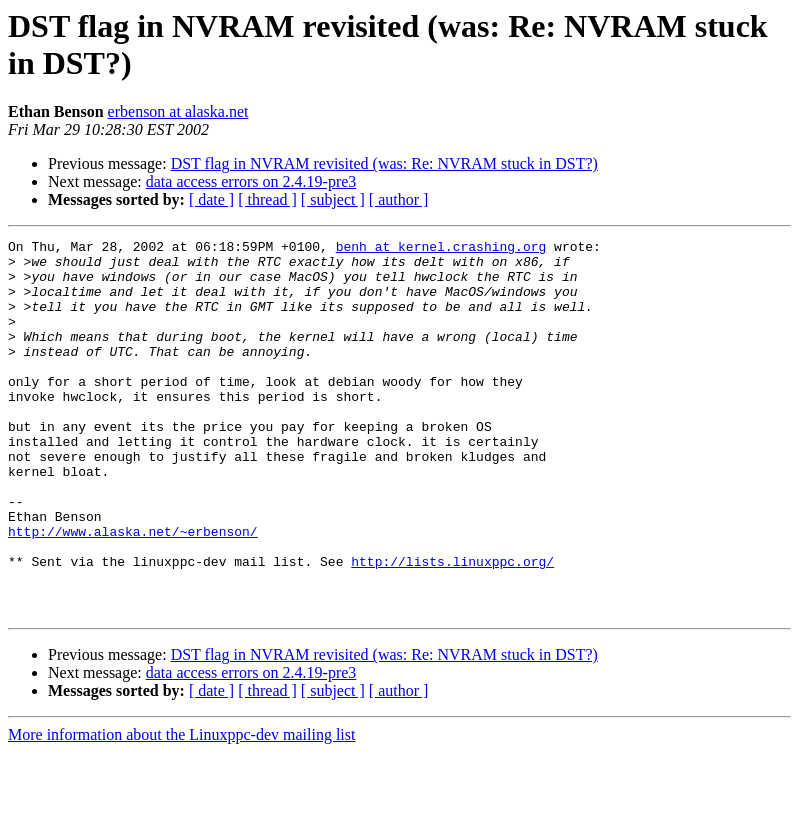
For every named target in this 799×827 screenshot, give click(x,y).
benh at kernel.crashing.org (441, 249)
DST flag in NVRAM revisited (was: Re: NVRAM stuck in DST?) (384, 163)
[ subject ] (333, 199)
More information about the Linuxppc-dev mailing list (181, 809)
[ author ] (399, 199)
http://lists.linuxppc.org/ (452, 627)
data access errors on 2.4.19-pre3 (251, 181)
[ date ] (211, 199)
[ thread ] (267, 199)
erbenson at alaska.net (178, 111)
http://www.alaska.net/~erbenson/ (133, 591)
